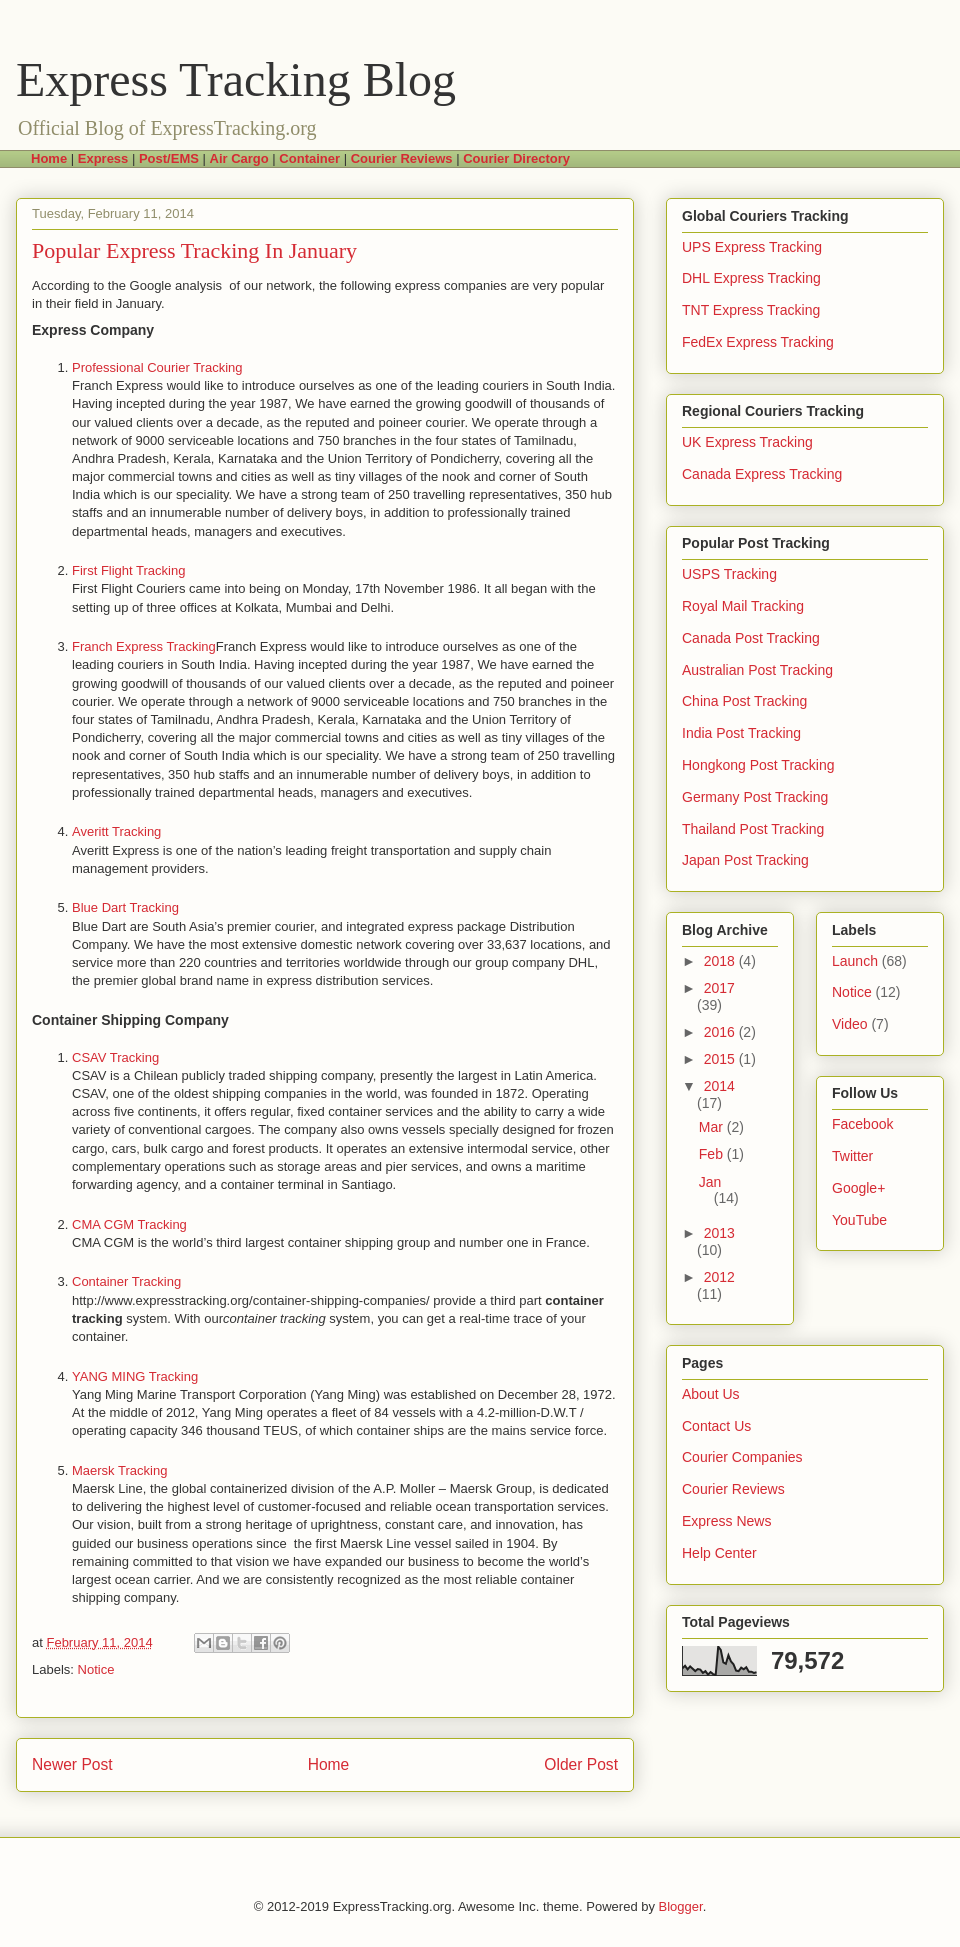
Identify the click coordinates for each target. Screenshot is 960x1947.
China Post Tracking (744, 701)
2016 (721, 1032)
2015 (721, 1059)
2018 (721, 961)
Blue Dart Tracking (125, 907)
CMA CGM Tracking (129, 1224)
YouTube (859, 1220)
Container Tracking (126, 1281)
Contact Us (716, 1426)
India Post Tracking (741, 733)
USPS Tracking (729, 574)
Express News (726, 1521)
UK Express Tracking (747, 442)
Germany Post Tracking (755, 797)
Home (329, 1764)
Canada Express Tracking (762, 474)
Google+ (858, 1188)
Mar (713, 1127)
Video (850, 1024)
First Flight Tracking (128, 570)
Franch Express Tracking (144, 646)
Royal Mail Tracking (743, 606)
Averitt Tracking (116, 831)
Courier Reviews (733, 1489)
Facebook (862, 1124)
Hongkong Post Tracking (758, 765)
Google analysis (180, 285)
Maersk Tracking (119, 1470)
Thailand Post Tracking (753, 829)
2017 (719, 988)
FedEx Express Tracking (758, 342)
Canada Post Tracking (751, 638)
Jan (710, 1182)
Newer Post (72, 1764)
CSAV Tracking (115, 1057)
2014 (719, 1086)
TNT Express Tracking (751, 310)
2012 (719, 1277)
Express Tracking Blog (236, 79)
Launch (855, 961)
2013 (719, 1233)
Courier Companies (742, 1457)
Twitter (852, 1156)
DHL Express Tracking (751, 278)
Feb (713, 1154)
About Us (711, 1394)
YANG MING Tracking (135, 1376)
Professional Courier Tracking (157, 367)
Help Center (719, 1553)
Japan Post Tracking (745, 860)
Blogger (681, 1906)
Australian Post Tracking (757, 670)
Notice (96, 1669)
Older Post (581, 1764)
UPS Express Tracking (752, 247)
